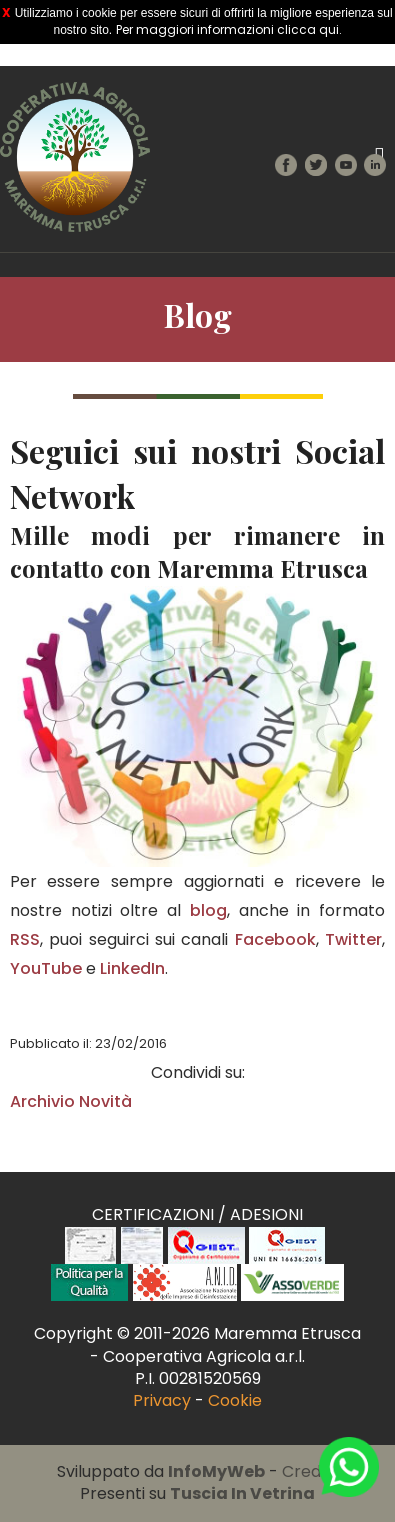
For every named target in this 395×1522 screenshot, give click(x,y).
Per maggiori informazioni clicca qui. (229, 29)
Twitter (353, 939)
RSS (25, 939)
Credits (310, 1471)
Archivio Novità (71, 1101)
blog (208, 910)
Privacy (162, 1400)
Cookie (235, 1400)
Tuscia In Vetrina (242, 1493)
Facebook (275, 939)
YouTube (46, 968)
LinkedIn (132, 968)
